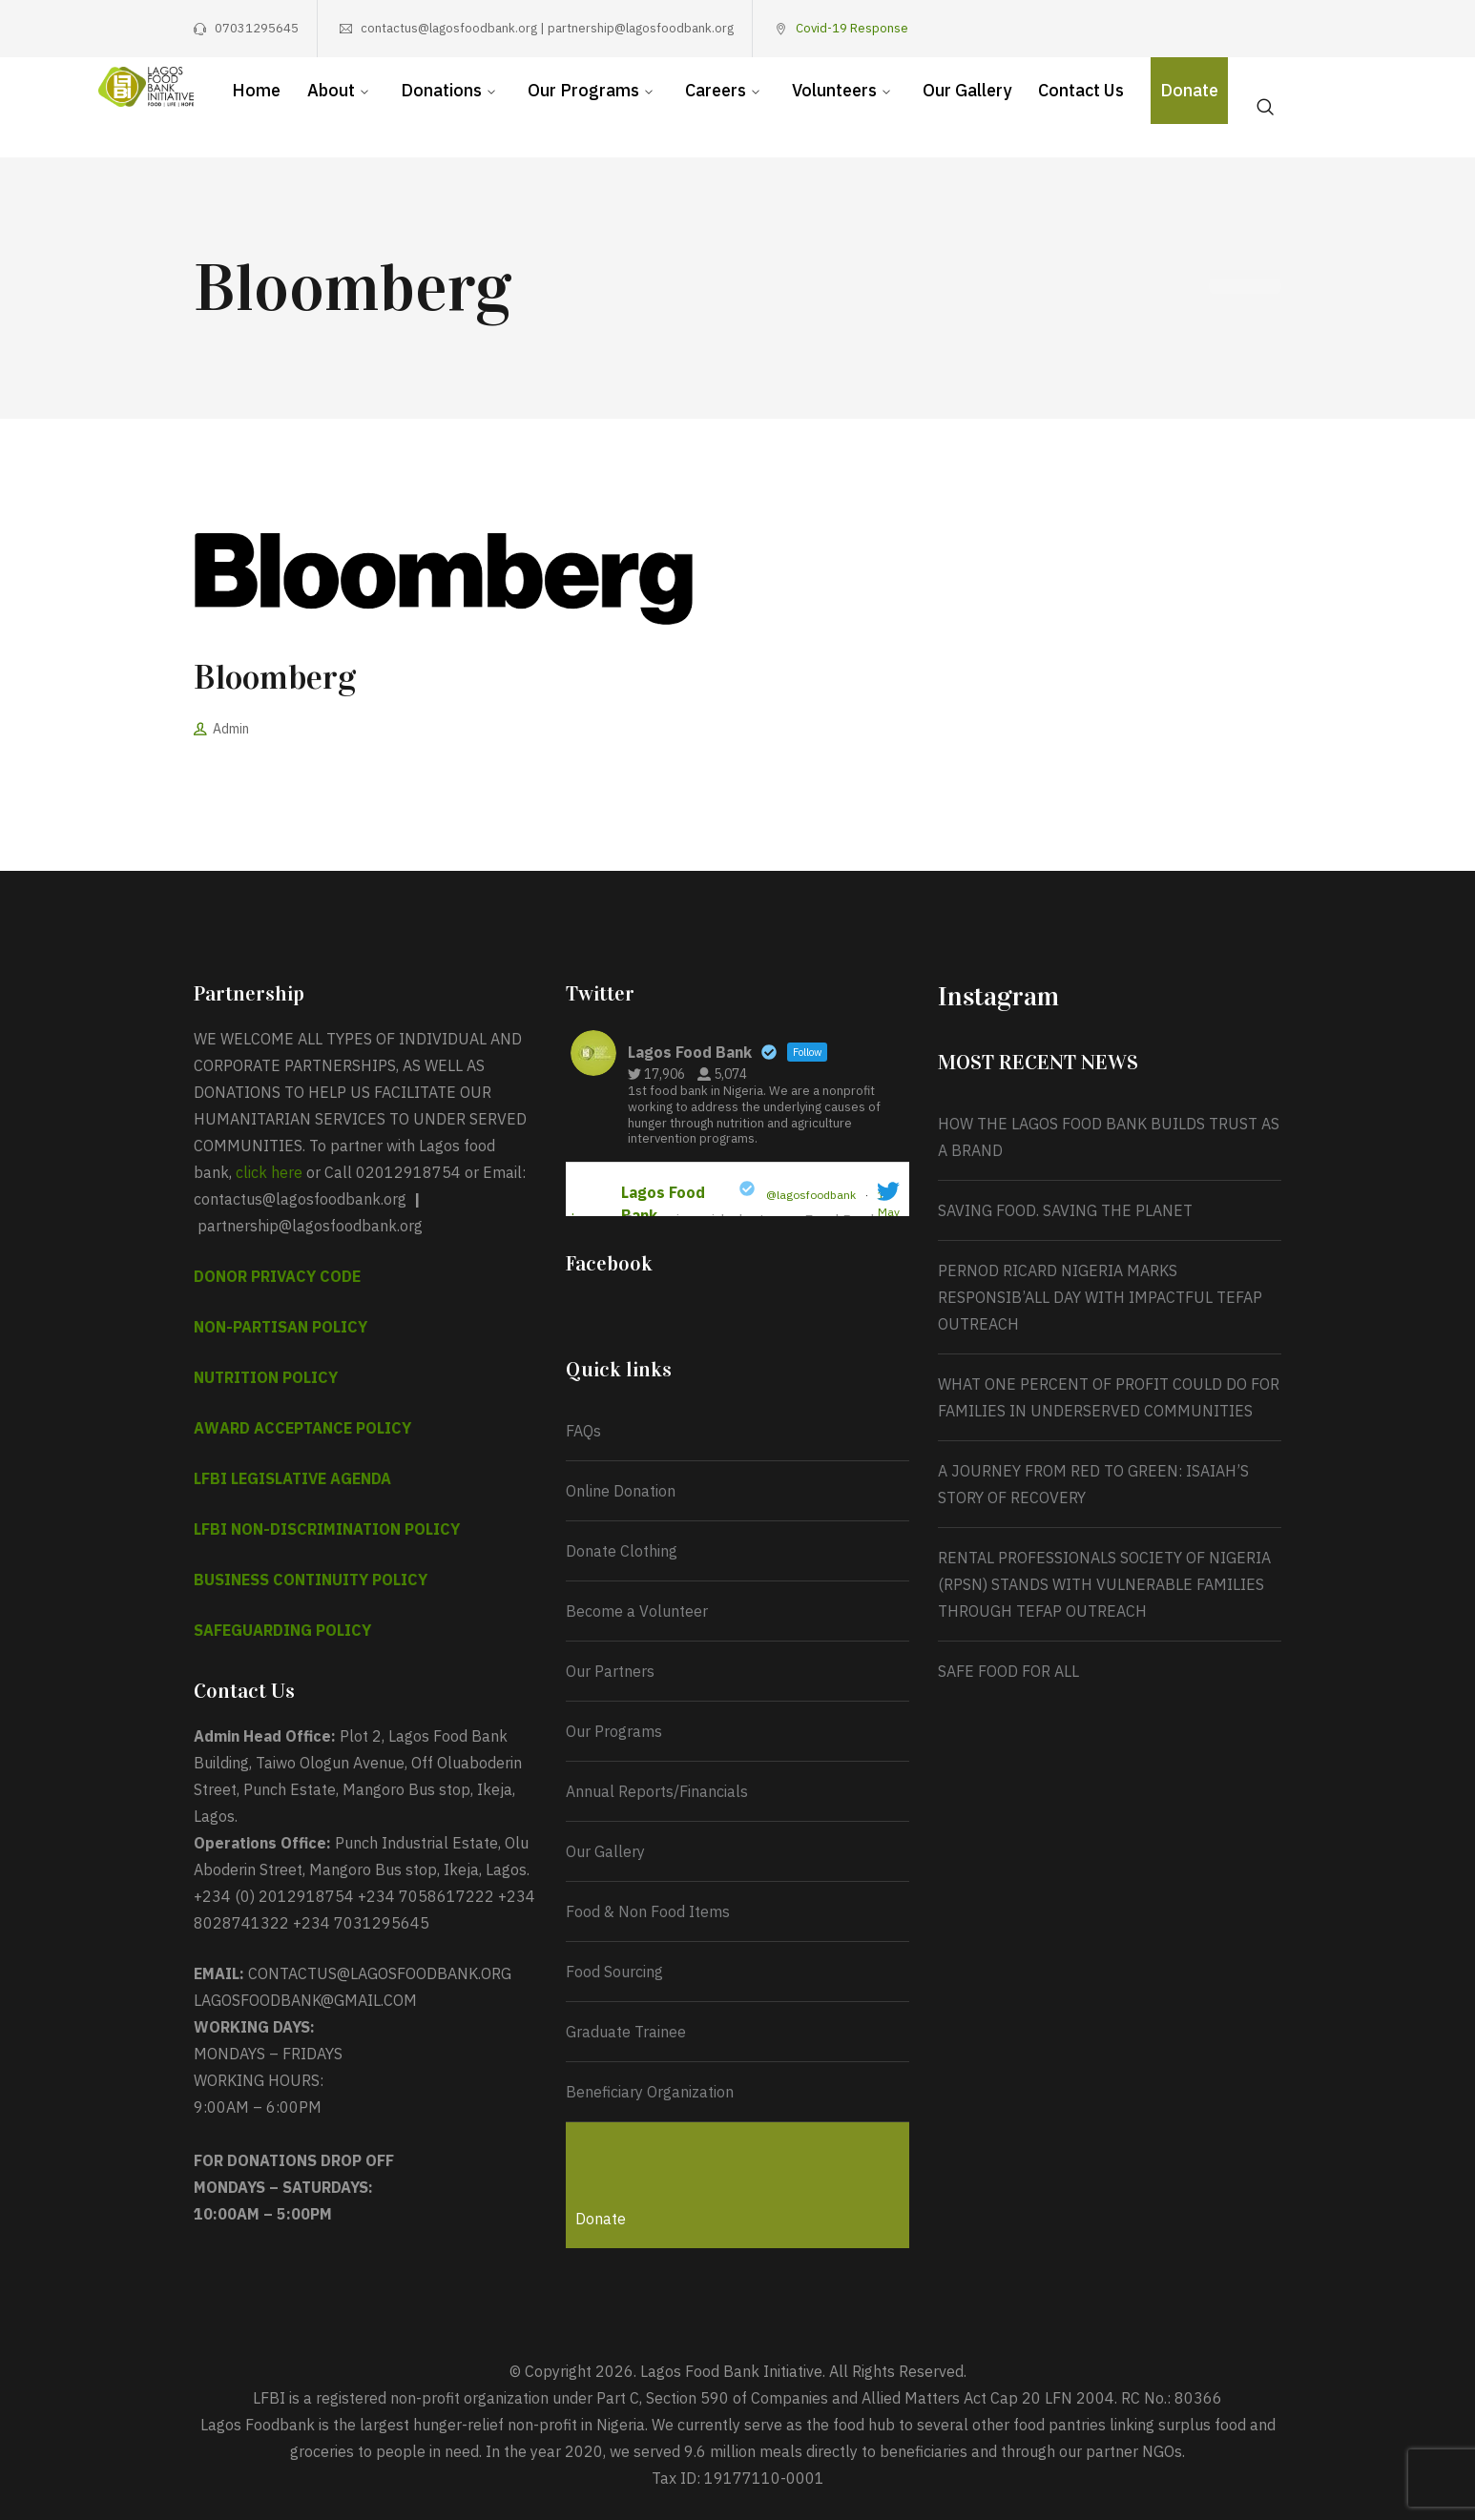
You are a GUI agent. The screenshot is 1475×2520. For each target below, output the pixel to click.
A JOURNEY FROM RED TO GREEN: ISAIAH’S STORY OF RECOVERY (1093, 1484)
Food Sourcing (614, 1971)
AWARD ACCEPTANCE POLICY (302, 1427)
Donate (600, 2218)
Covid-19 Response (852, 28)
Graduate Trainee (626, 2031)
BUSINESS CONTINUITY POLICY (310, 1579)
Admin (231, 728)
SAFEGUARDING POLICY (282, 1630)
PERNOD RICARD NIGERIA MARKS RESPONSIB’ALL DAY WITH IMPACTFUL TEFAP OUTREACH (1100, 1297)
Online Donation (620, 1490)
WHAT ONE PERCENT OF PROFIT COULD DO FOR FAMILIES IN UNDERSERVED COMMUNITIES (1108, 1397)
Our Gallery (605, 1851)
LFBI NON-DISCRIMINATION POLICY (327, 1529)
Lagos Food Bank (663, 1204)
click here (269, 1172)
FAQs (583, 1430)
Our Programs (614, 1731)
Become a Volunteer (637, 1611)
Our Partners (610, 1671)
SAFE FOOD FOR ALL (1008, 1671)
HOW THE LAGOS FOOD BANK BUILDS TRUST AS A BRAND (1108, 1137)
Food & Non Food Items (648, 1911)
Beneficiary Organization (650, 2091)
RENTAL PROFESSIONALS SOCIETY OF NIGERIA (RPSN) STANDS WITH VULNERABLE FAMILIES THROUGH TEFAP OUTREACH (1104, 1584)
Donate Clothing (621, 1550)
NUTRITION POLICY (266, 1377)
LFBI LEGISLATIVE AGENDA (292, 1478)
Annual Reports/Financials (657, 1791)
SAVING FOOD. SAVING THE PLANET (1065, 1210)
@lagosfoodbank (811, 1195)
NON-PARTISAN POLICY (280, 1326)
